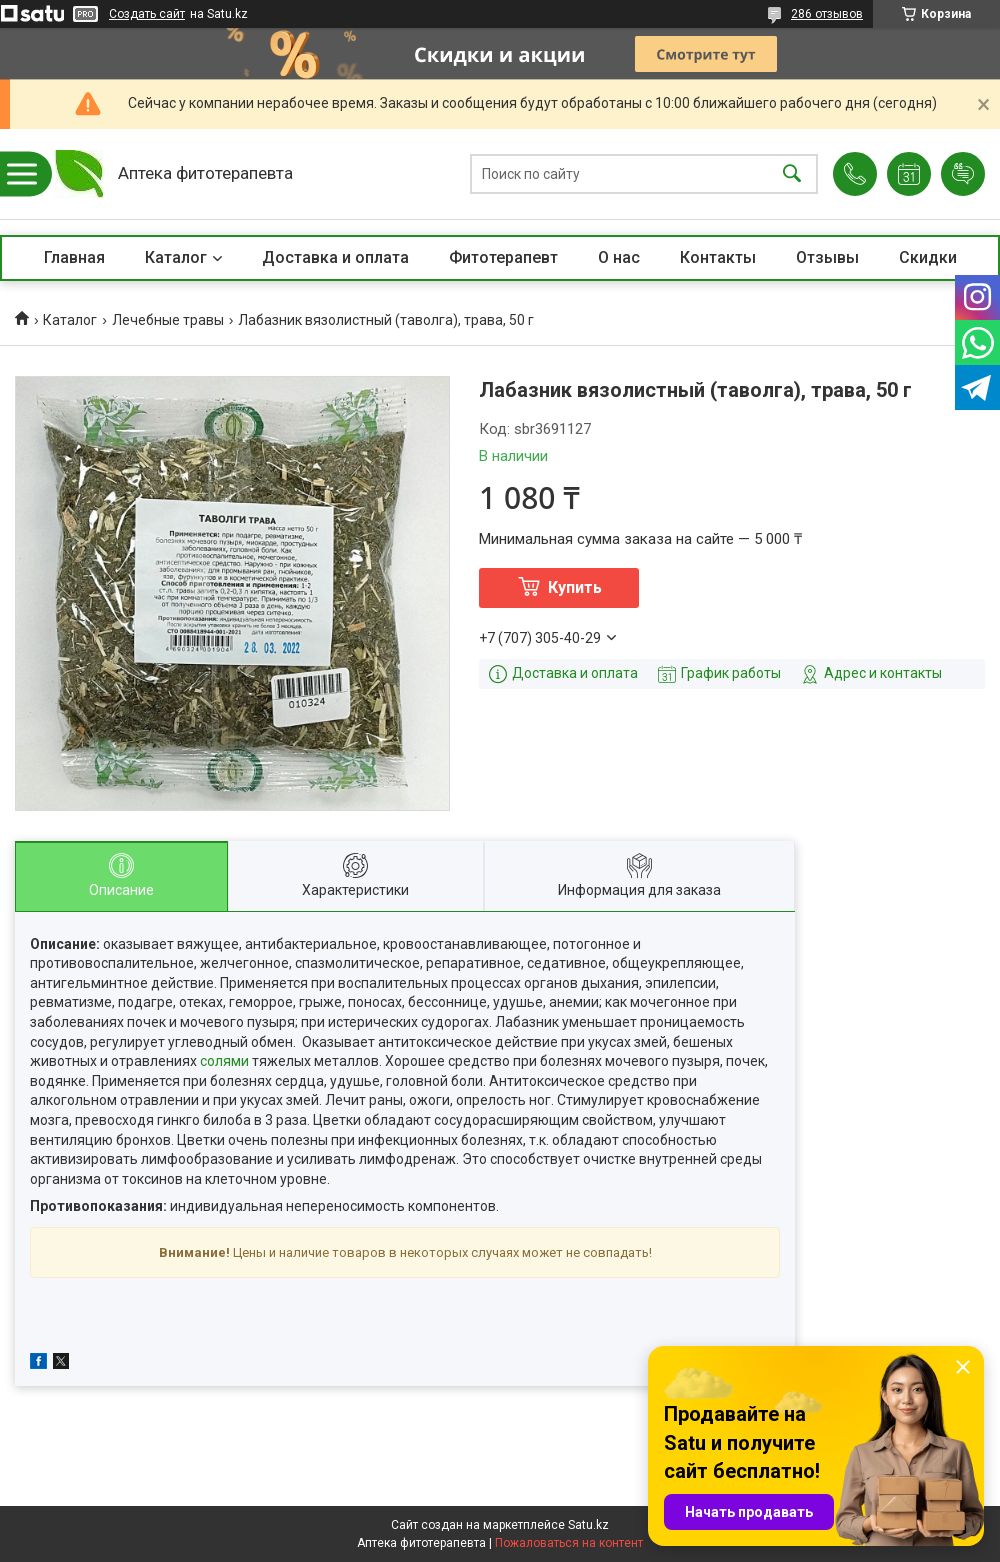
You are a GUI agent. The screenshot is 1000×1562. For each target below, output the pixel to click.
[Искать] (792, 174)
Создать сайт (147, 14)
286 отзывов (827, 14)
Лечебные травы (168, 320)
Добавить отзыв (963, 174)
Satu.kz (588, 1525)
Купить (575, 587)
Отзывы (827, 257)
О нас (619, 257)
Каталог (176, 257)
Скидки (928, 257)
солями (224, 1061)
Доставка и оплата (335, 257)
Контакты (718, 257)
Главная (74, 257)
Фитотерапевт (503, 257)
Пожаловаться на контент (569, 1543)
